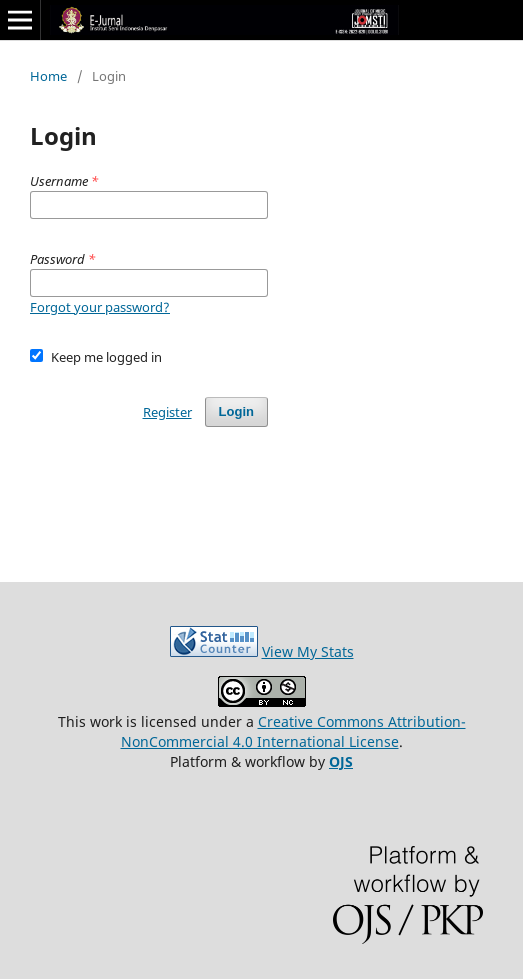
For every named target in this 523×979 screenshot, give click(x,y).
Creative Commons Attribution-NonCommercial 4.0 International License (293, 731)
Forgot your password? (100, 307)
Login (236, 411)
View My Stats (308, 651)
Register (167, 412)
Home (48, 76)
